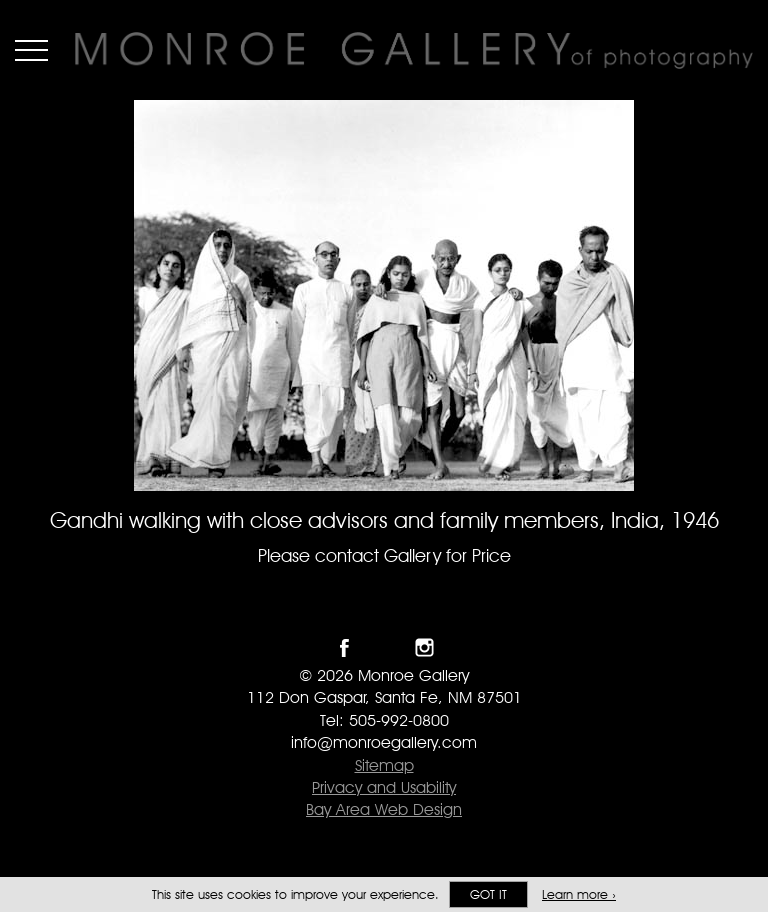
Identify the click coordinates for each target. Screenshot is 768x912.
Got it (488, 894)
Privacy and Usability (384, 787)
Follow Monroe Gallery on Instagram (424, 647)
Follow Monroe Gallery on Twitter (384, 647)
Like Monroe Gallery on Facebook (344, 647)
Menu (31, 50)
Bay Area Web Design (384, 809)
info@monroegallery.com (384, 742)
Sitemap (384, 765)
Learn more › (579, 894)
